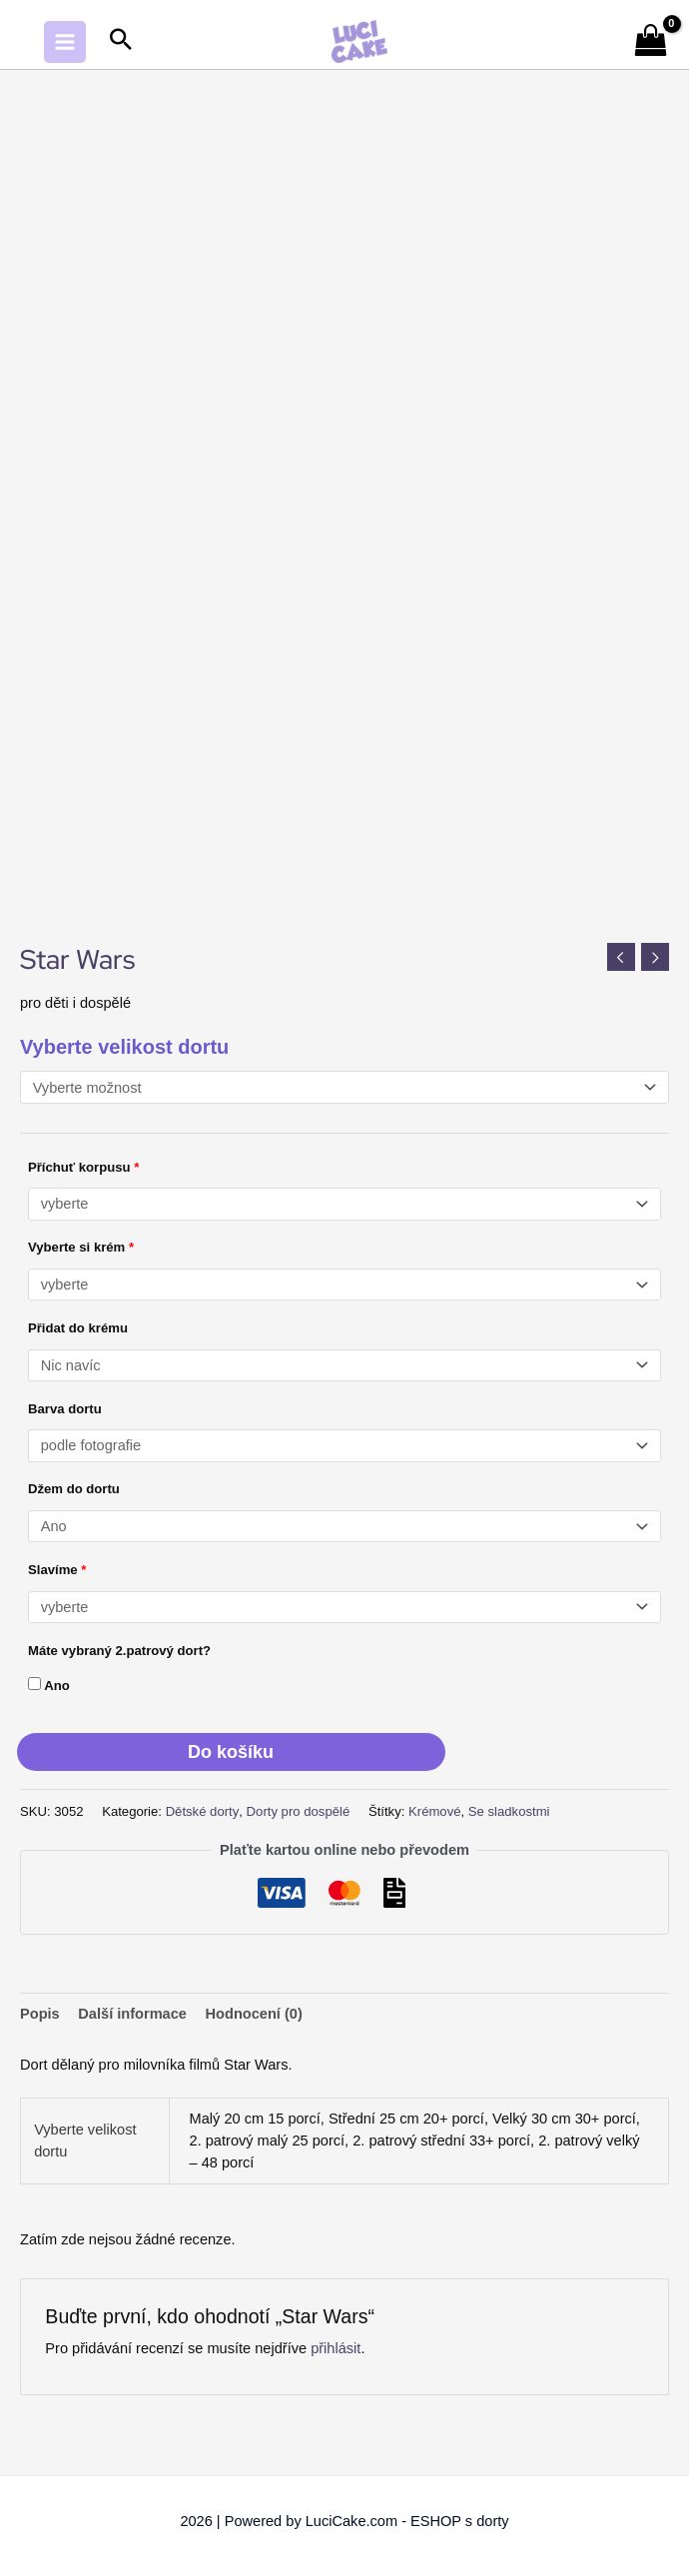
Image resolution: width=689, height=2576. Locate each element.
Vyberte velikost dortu (124, 1047)
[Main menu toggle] (65, 42)
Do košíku (231, 1752)
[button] (121, 41)
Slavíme (57, 1569)
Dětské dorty (203, 1811)
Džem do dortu (74, 1488)
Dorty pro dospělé (298, 1811)
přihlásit (335, 2348)
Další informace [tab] (132, 2014)
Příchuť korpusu (83, 1167)
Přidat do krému (78, 1327)
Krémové (434, 1811)
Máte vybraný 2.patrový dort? (119, 1650)
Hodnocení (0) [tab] (254, 2014)
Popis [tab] (40, 2014)
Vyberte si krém (81, 1247)
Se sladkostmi (509, 1811)
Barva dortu (65, 1408)
